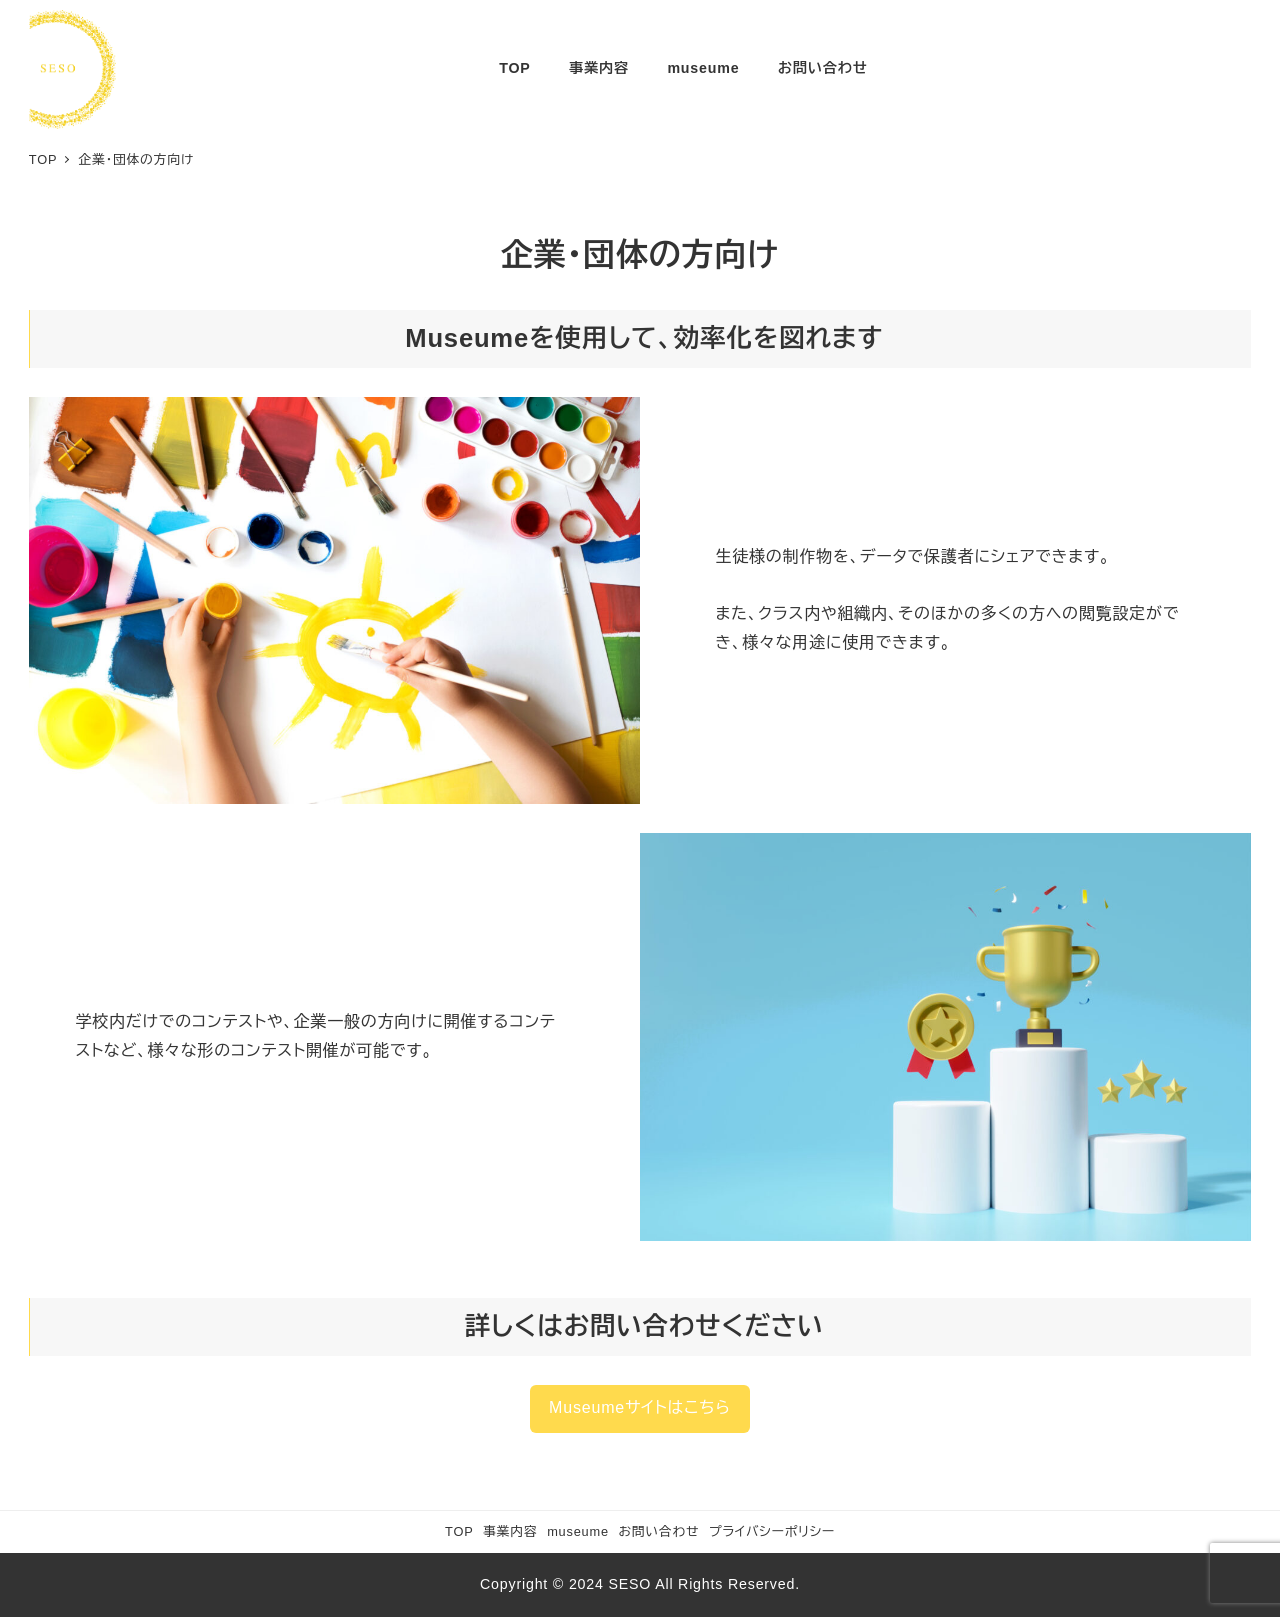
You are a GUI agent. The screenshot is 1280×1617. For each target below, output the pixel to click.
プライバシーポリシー (772, 1531)
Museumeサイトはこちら (640, 1407)
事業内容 (510, 1531)
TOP (459, 1531)
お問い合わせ (659, 1531)
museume (578, 1531)
